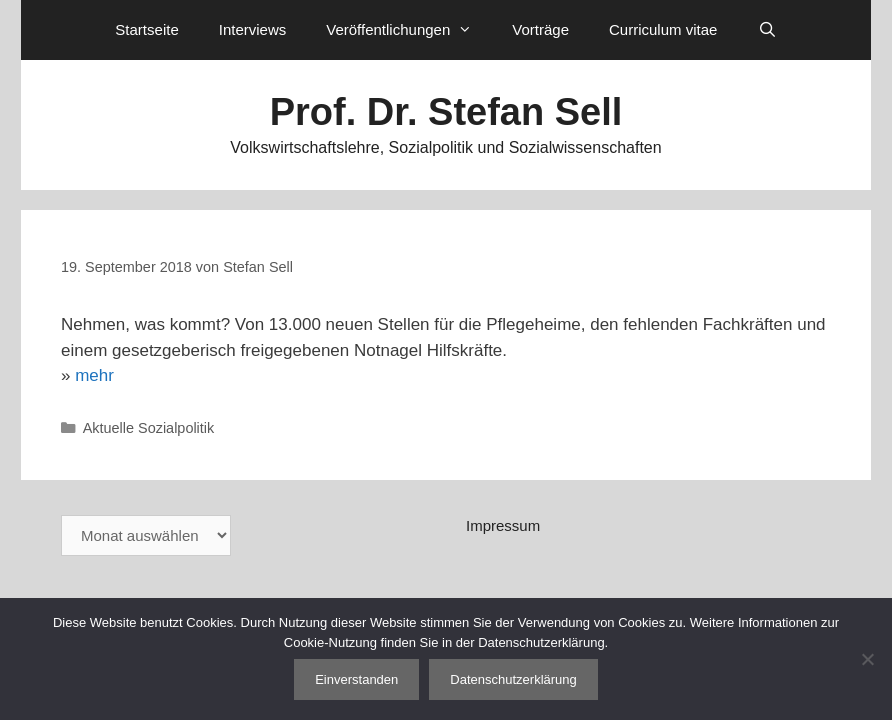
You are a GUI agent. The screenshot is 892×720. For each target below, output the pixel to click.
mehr (94, 375)
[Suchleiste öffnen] (766, 30)
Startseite (146, 29)
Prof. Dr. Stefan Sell (446, 112)
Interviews (253, 29)
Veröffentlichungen (409, 30)
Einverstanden (356, 679)
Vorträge (540, 29)
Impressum (503, 525)
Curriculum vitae (663, 29)
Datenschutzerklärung (513, 679)
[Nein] (867, 659)
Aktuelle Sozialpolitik (149, 428)
